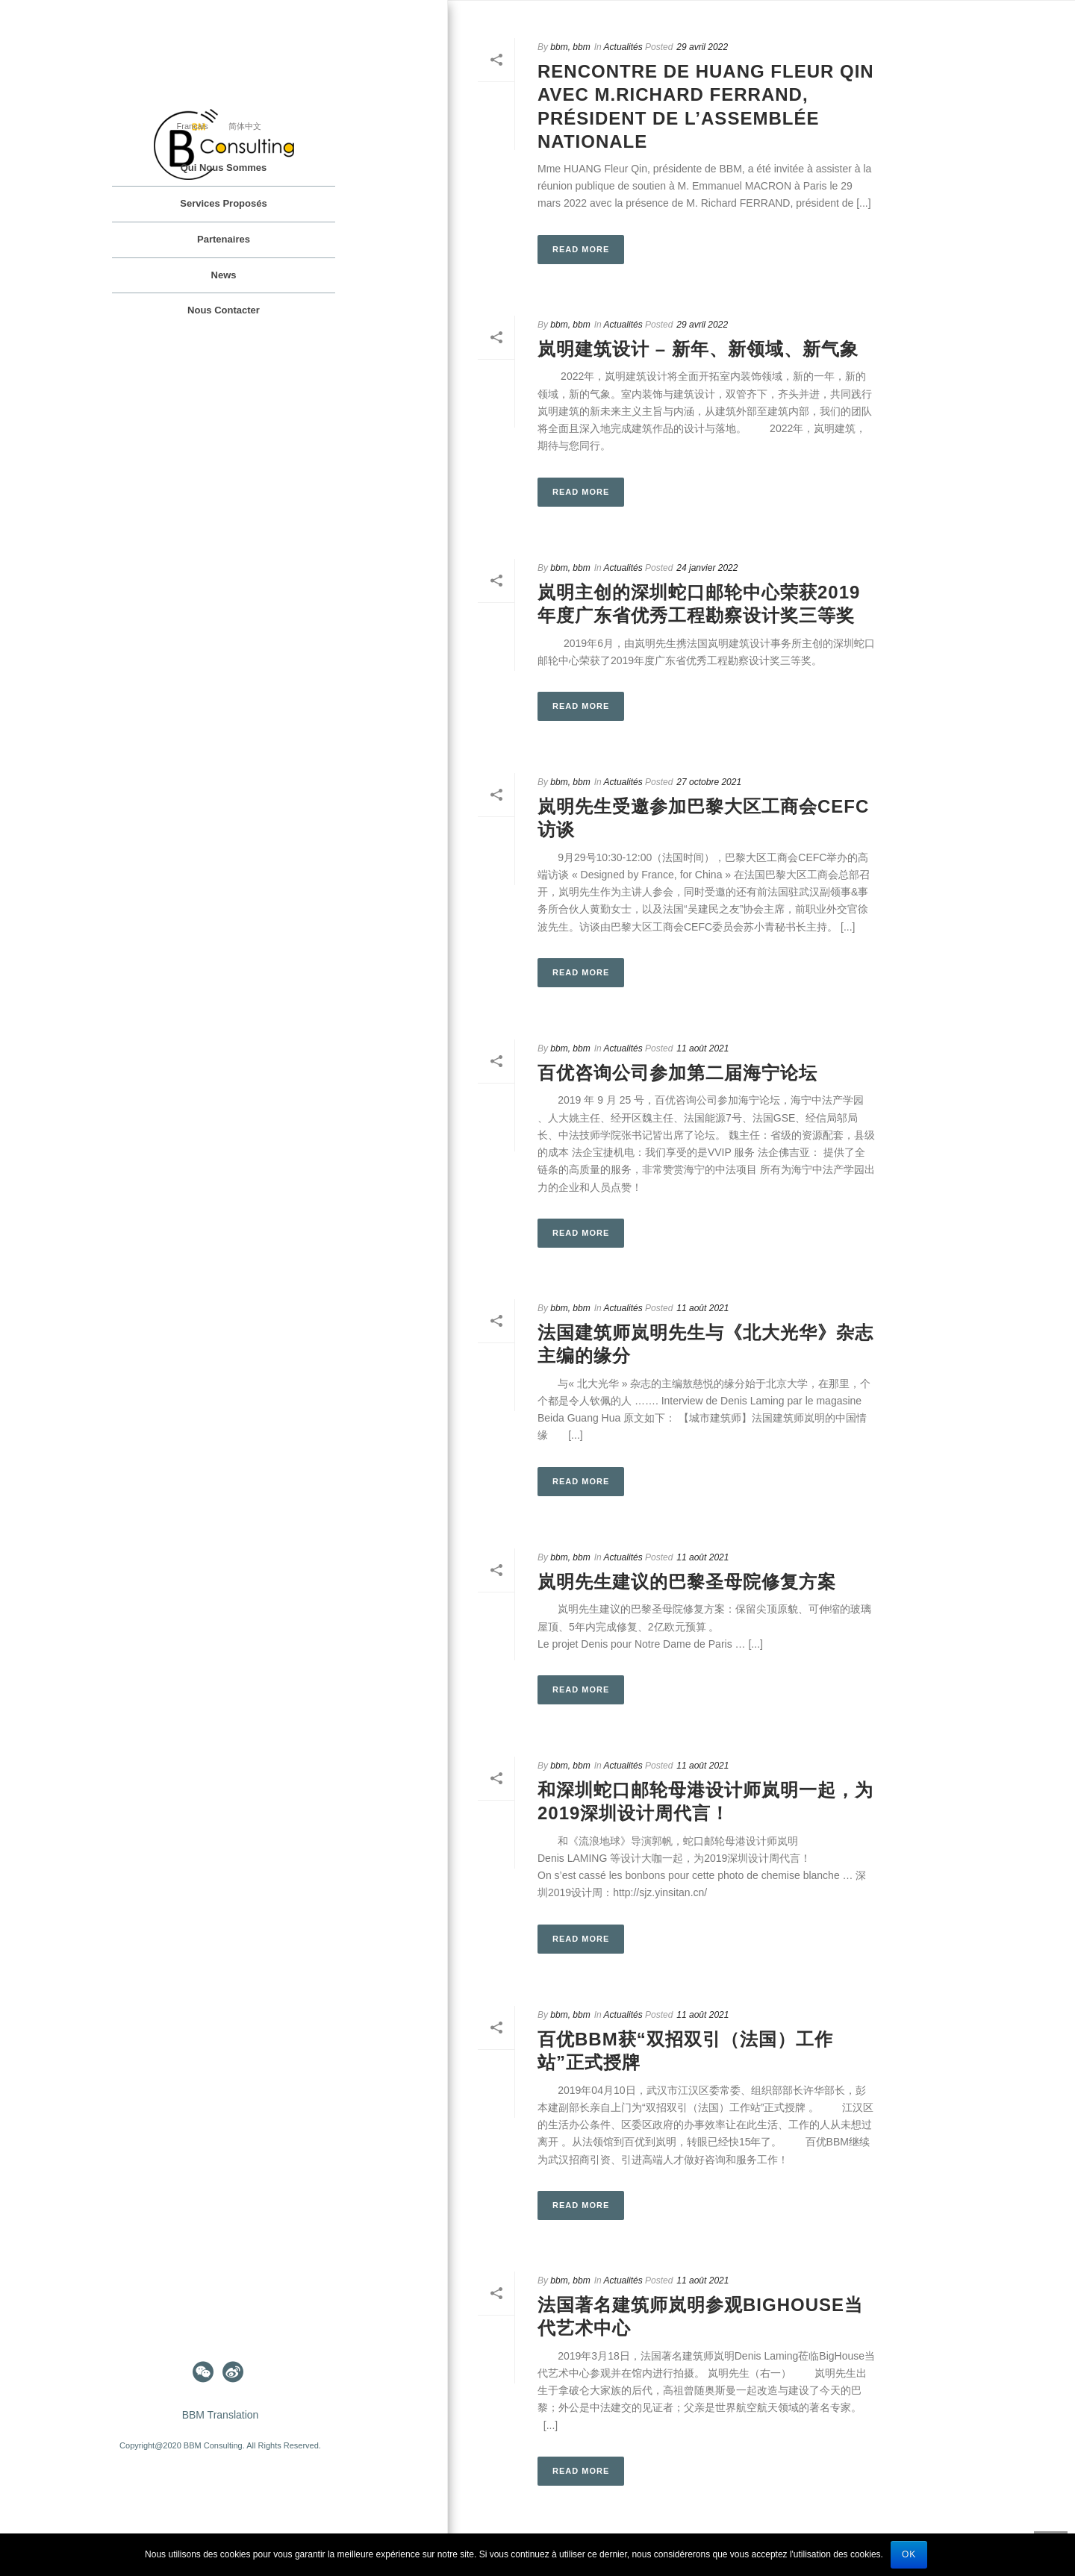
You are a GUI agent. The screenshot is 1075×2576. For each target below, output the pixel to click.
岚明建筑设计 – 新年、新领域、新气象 (698, 349)
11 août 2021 (702, 1048)
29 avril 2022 (702, 47)
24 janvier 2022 (707, 568)
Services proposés (223, 203)
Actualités (623, 47)
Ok (909, 2554)
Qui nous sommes (224, 167)
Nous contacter (223, 310)
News (224, 275)
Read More (580, 249)
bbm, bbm (570, 47)
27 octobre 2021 (708, 782)
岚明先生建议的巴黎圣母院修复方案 (687, 1582)
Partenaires (223, 239)
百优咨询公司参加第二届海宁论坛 (677, 1073)
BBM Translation (220, 2415)
